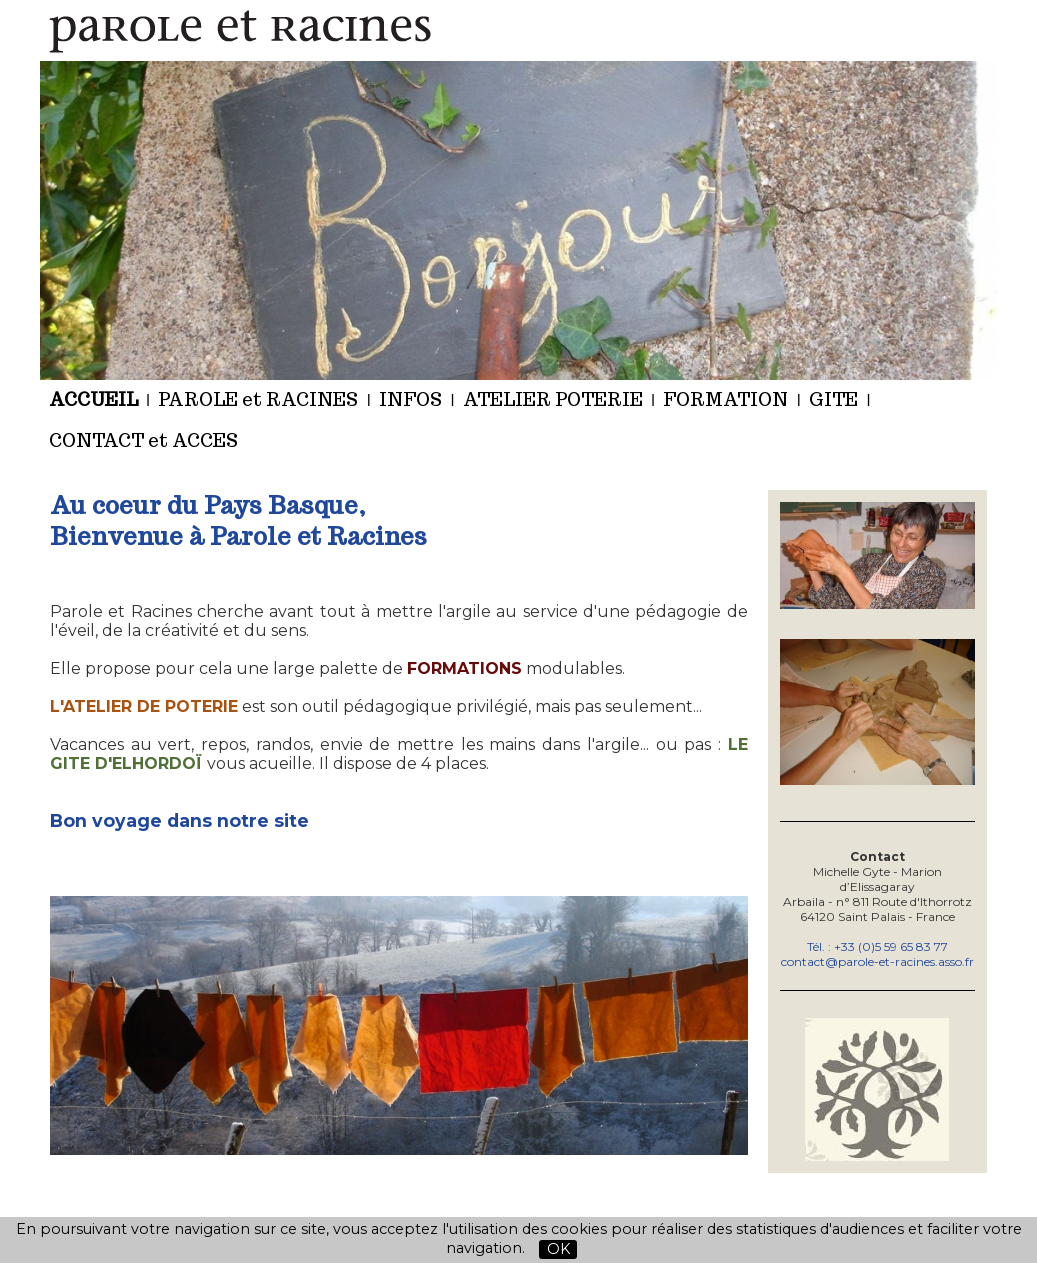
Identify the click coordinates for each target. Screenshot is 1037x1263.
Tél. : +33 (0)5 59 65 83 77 (877, 946)
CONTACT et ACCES (143, 440)
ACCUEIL (93, 399)
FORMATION (725, 399)
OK (558, 1249)
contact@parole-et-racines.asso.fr (877, 961)
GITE (833, 399)
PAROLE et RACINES (258, 399)
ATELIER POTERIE (553, 399)
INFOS (410, 399)
